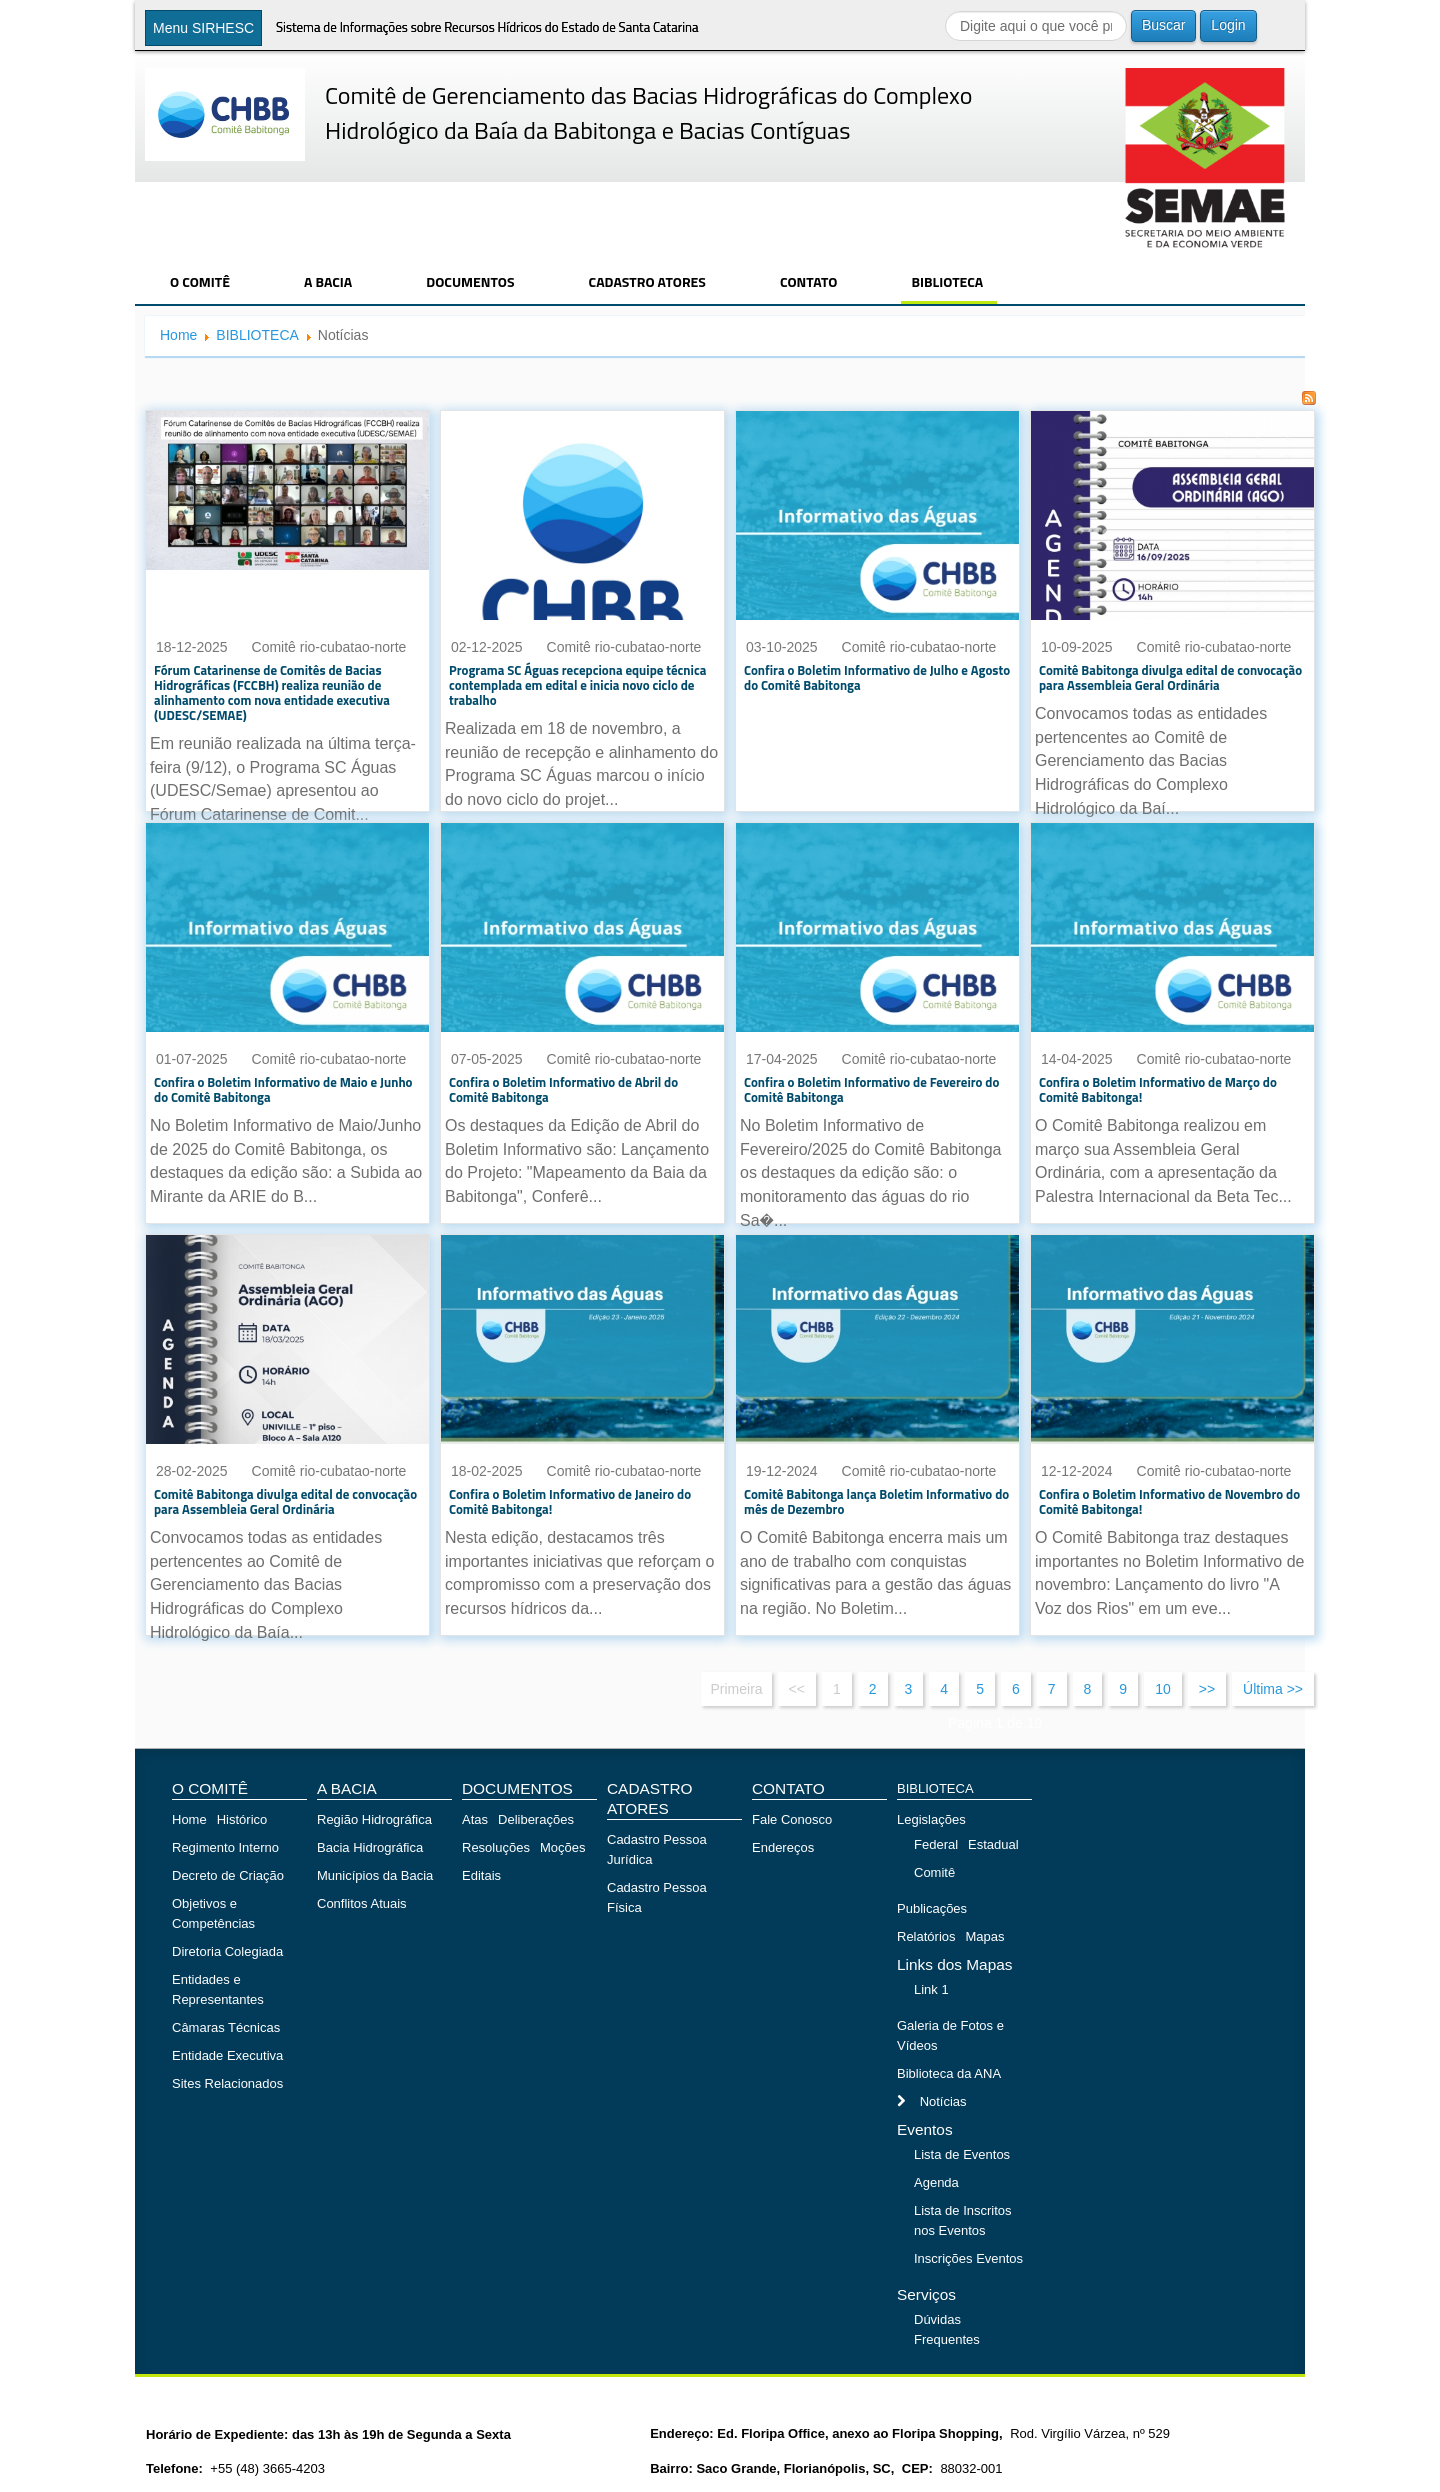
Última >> (1273, 1689)
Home (178, 335)
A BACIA (328, 281)
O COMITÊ (200, 281)
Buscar (1164, 25)
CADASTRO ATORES (647, 281)
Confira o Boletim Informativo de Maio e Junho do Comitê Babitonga (283, 1089)
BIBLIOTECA (947, 281)
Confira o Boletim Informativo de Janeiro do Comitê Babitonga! (570, 1501)
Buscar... (945, 10)
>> (1207, 1689)
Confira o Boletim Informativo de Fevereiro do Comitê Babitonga (871, 1089)
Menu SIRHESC (203, 28)
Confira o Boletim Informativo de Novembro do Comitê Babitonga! (1169, 1501)
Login (1228, 25)
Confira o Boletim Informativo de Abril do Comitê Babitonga (563, 1089)
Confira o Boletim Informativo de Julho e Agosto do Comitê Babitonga (877, 677)
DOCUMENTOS (470, 281)
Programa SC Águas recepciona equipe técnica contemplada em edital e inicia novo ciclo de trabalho (577, 685)
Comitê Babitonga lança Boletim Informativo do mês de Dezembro (876, 1501)
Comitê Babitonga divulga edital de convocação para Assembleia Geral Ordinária (1170, 677)
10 (1163, 1689)
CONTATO (809, 281)
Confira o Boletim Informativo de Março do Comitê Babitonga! (1158, 1089)
